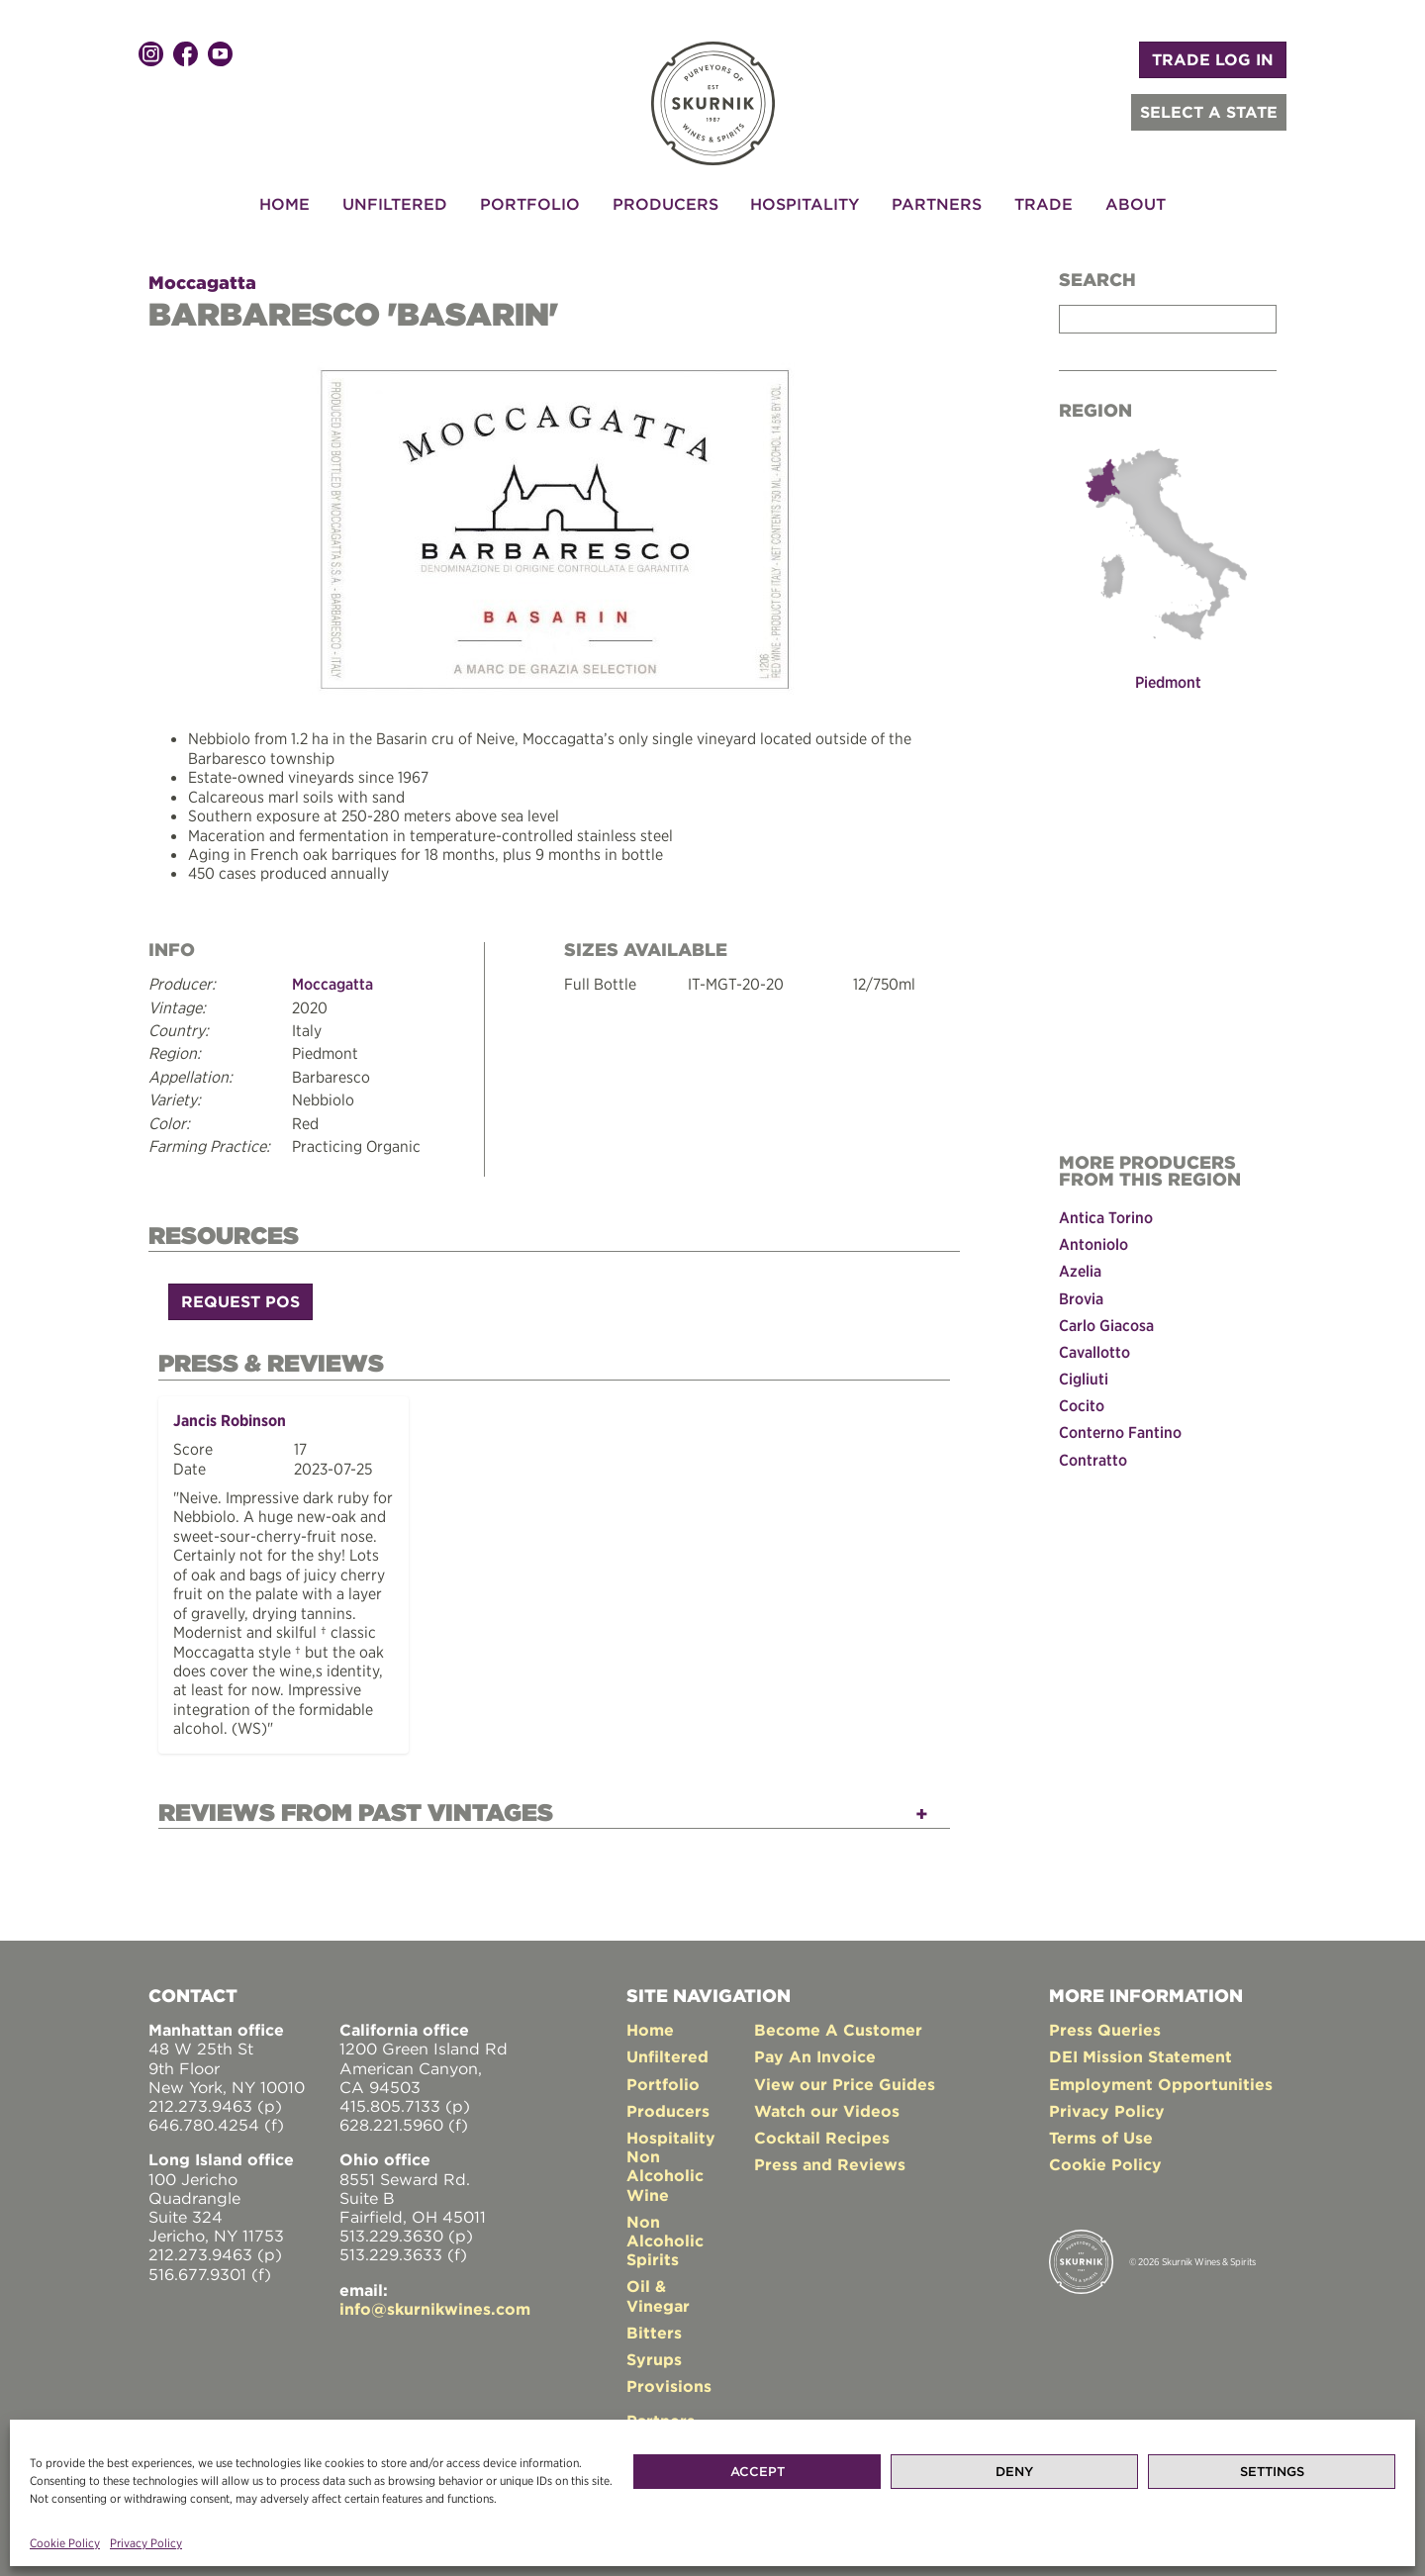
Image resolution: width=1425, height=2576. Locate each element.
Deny (1014, 2471)
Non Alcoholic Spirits (665, 2228)
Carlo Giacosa (1106, 1323)
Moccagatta (202, 282)
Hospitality (804, 204)
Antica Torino (1106, 1216)
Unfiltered (394, 204)
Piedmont (1168, 681)
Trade (1043, 204)
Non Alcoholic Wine (665, 2163)
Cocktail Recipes (822, 2126)
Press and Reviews (829, 2152)
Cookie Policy (65, 2542)
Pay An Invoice (815, 2045)
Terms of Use (1101, 2126)
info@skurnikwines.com (434, 2297)
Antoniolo (1093, 1243)
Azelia (1080, 1270)
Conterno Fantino (1120, 1431)
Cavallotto (1094, 1350)
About (1135, 204)
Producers (665, 204)
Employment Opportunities (1161, 2072)
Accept (757, 2471)
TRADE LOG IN (1213, 59)
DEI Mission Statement (1140, 2045)
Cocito (1081, 1404)
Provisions (669, 2374)
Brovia (1081, 1296)
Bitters (654, 2321)
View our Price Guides (844, 2072)
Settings (1272, 2471)
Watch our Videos (827, 2099)
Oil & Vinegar (658, 2283)
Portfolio (530, 204)
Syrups (654, 2347)
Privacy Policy (146, 2542)
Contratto (1093, 1458)
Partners (937, 204)
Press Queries (1105, 2018)
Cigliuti (1083, 1377)
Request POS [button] (240, 1295)
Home (284, 204)
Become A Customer (838, 2018)
